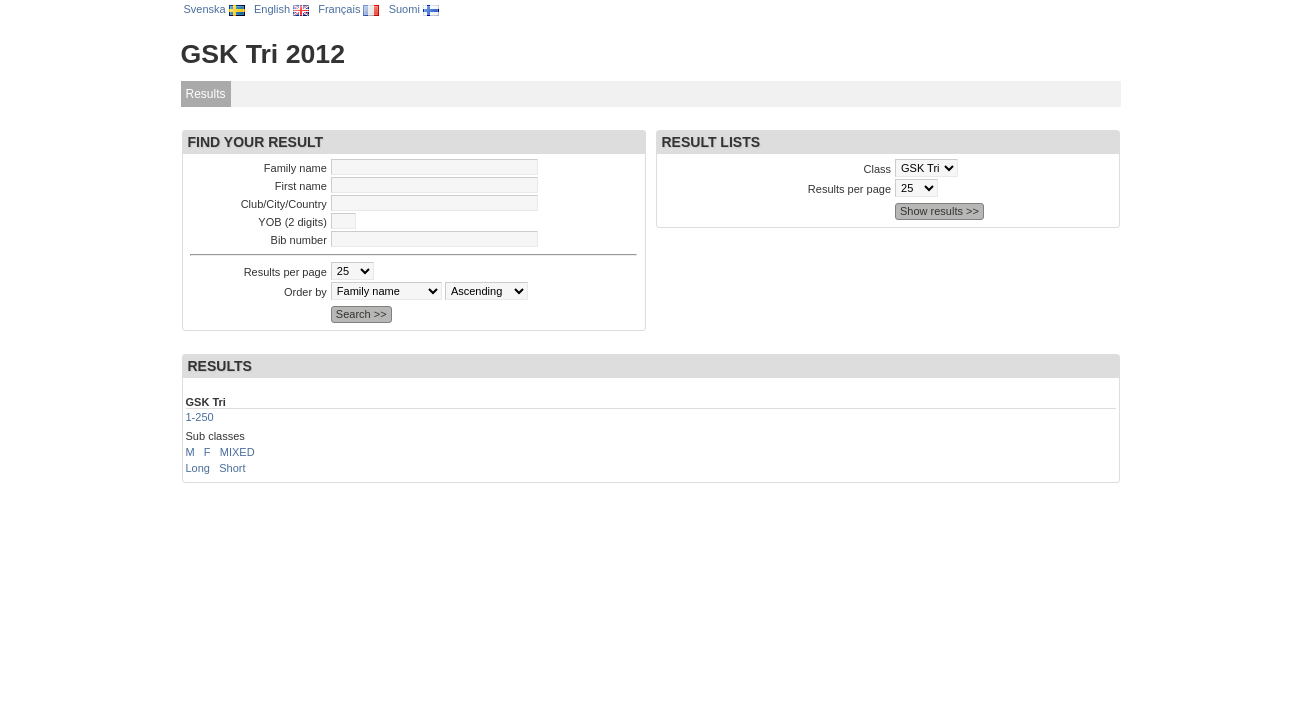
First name (301, 186)
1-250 (200, 417)
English (281, 9)
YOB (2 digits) (292, 222)
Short (232, 468)
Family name (295, 168)
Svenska (214, 9)
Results (206, 94)
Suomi (414, 9)
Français (348, 9)
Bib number (299, 240)
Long (198, 468)
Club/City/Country (284, 204)
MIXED (237, 452)
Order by (305, 292)
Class (878, 169)
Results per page (285, 272)
